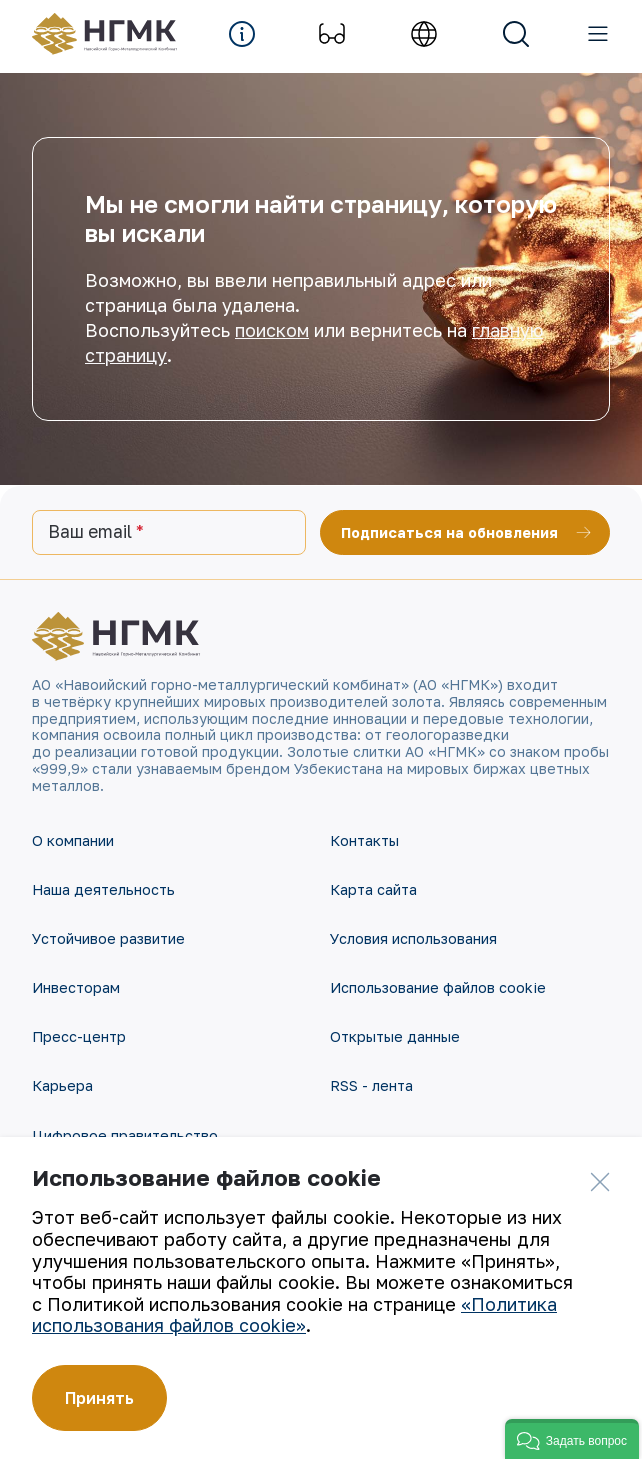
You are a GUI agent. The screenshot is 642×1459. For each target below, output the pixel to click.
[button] (572, 1439)
